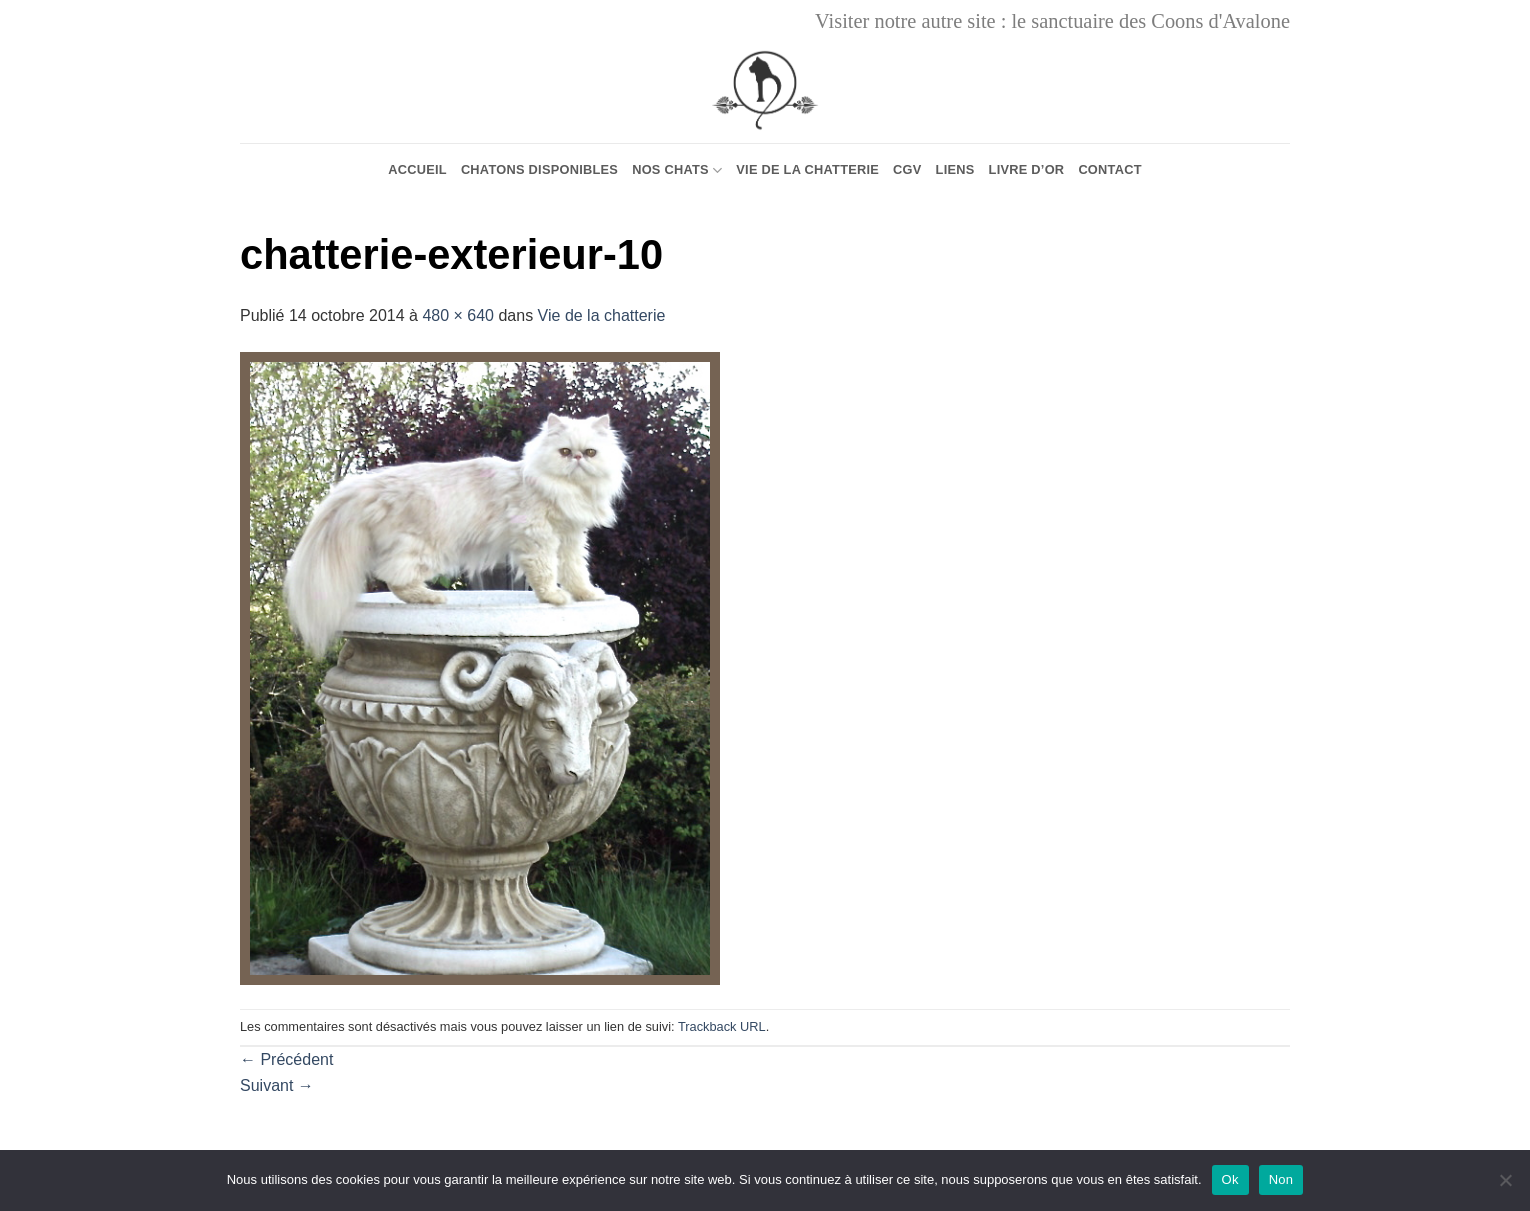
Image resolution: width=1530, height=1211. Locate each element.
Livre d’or (1027, 169)
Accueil (417, 169)
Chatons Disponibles (539, 169)
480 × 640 (458, 315)
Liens (955, 169)
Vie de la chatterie (807, 169)
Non (1281, 1179)
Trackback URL (722, 1026)
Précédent (286, 1059)
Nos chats (677, 170)
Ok (1230, 1179)
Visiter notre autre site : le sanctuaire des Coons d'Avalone (1052, 21)
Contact (1109, 169)
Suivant (277, 1085)
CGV (907, 169)
